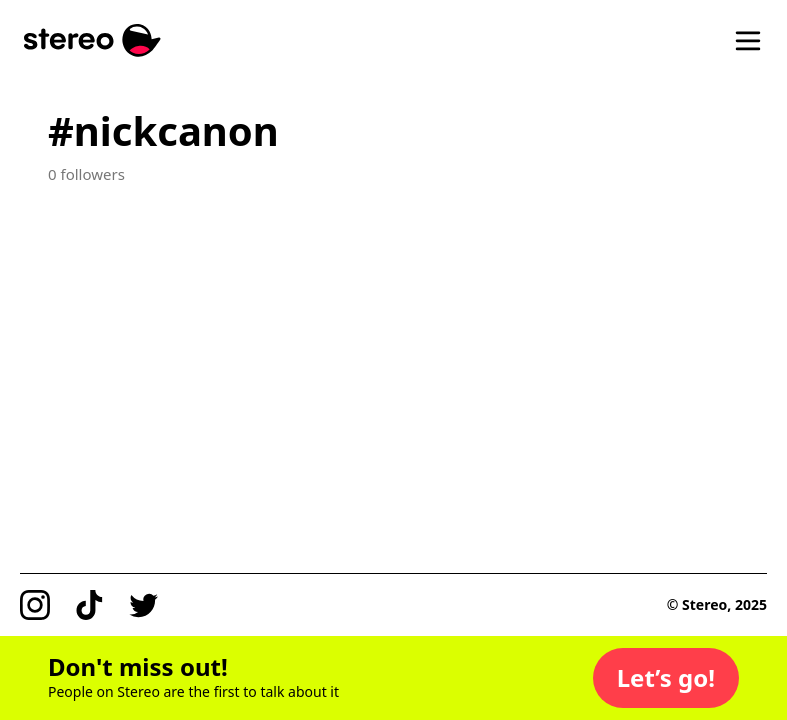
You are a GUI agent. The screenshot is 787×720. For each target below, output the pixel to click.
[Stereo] (92, 40)
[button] (666, 678)
